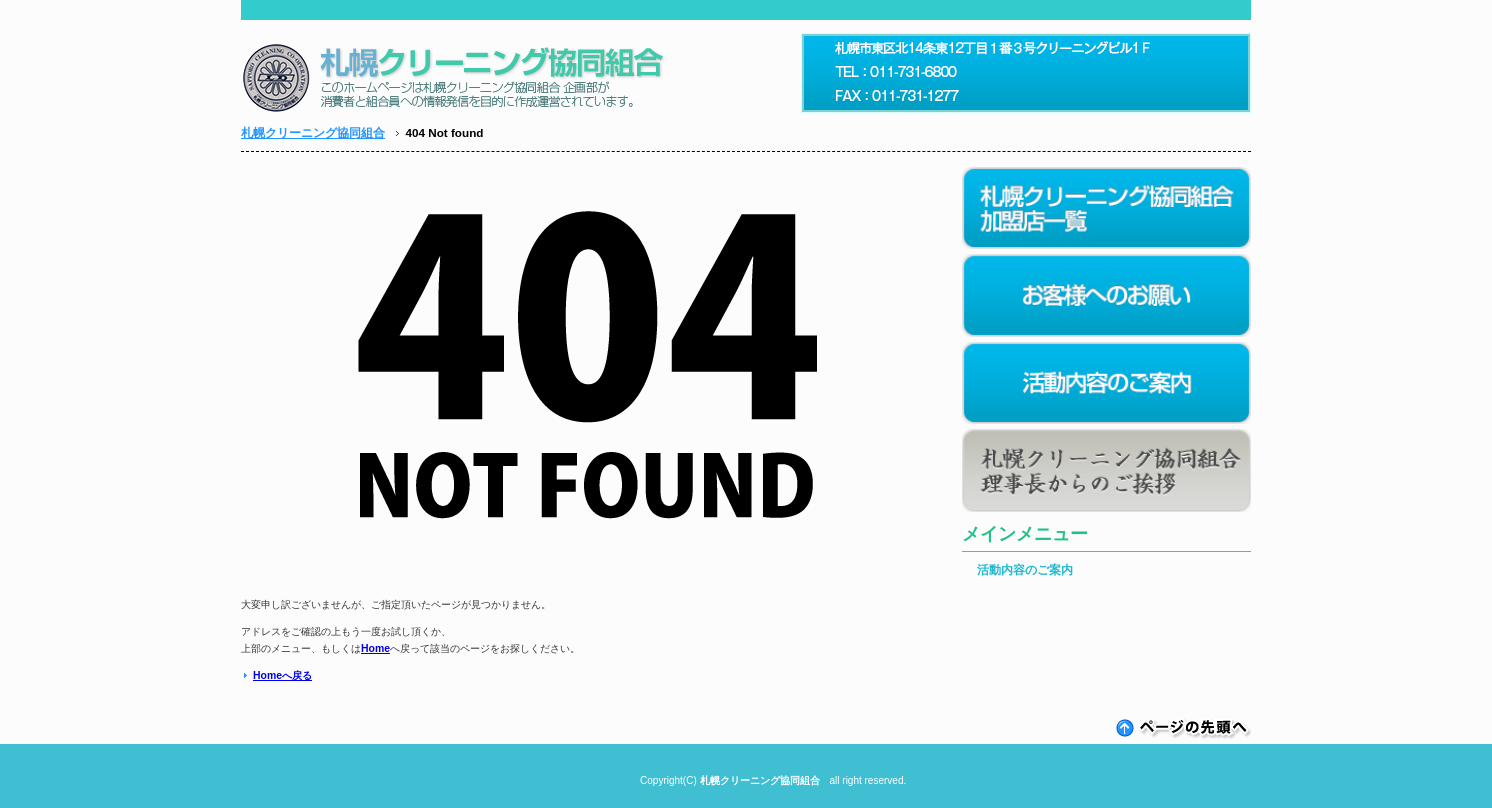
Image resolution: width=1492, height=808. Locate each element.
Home (375, 648)
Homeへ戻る (282, 675)
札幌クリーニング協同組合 (313, 132)
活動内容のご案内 (1025, 570)
